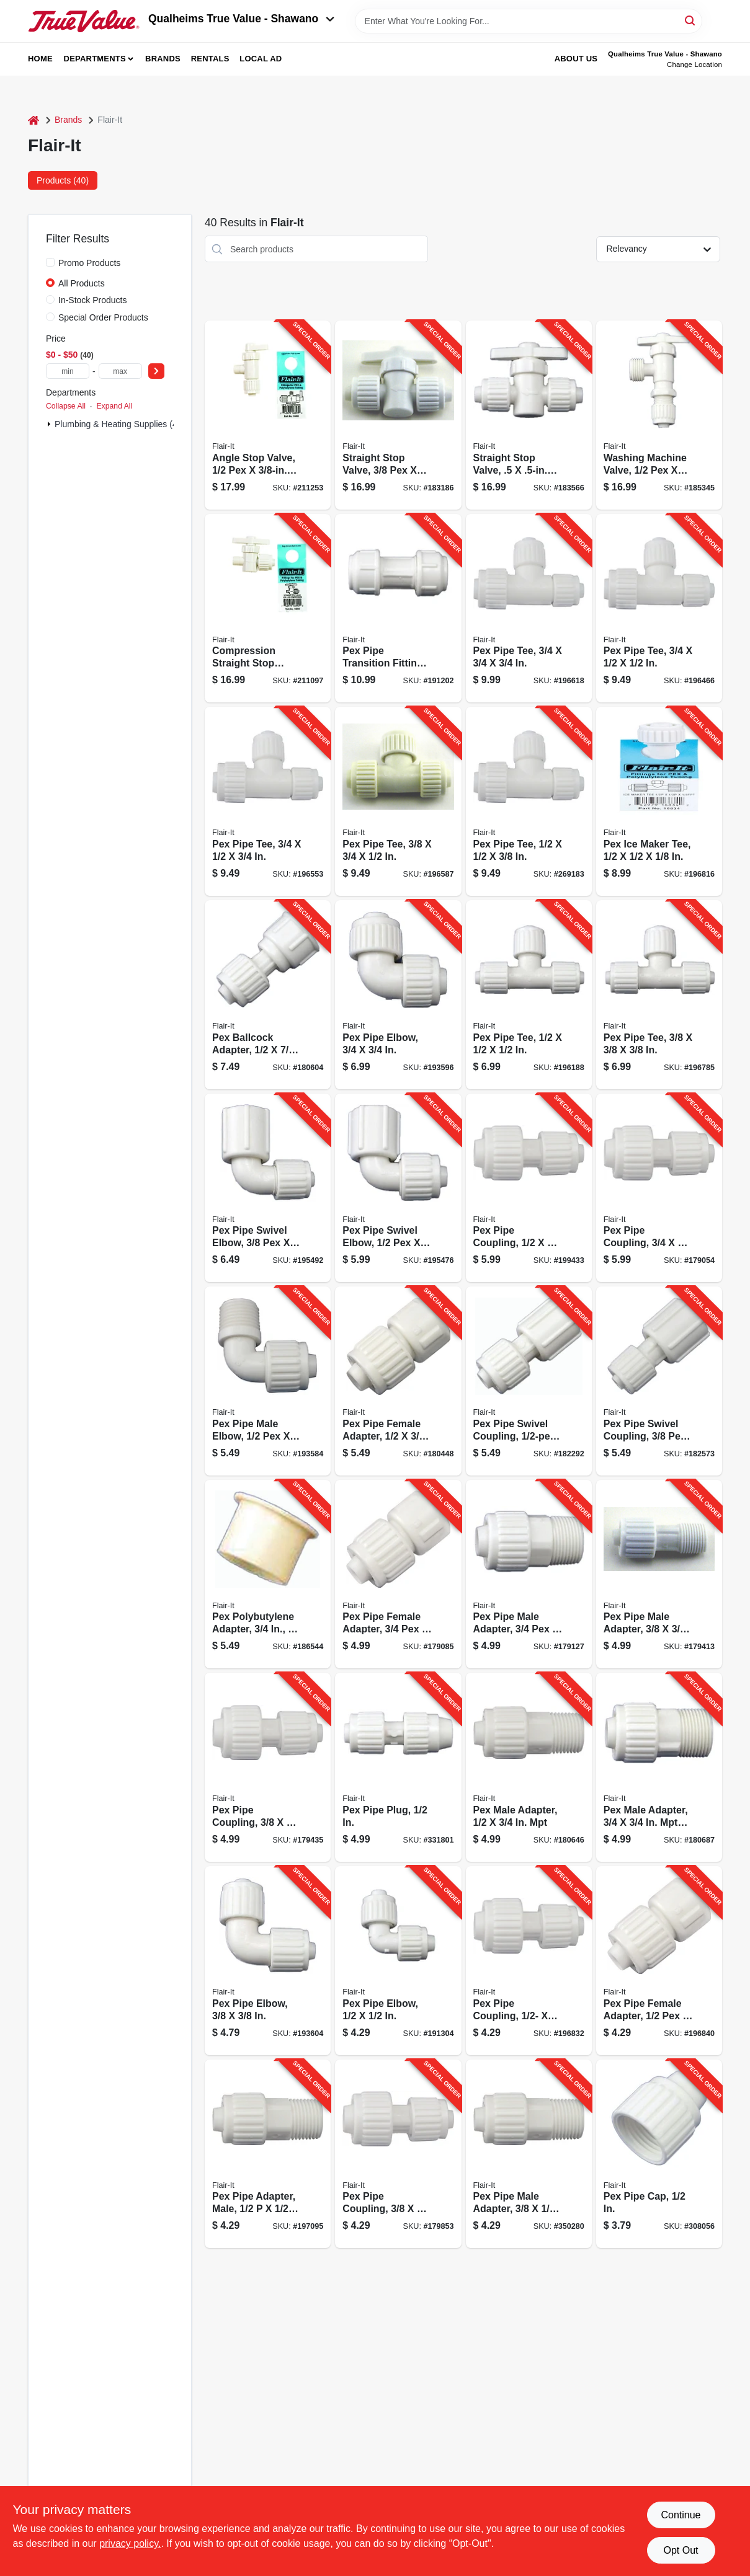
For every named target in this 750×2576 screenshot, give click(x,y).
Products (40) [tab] (63, 180)
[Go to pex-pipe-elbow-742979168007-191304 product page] (398, 1960)
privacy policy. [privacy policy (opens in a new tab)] (130, 2543)
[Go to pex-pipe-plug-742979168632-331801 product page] (398, 1767)
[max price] (120, 371)
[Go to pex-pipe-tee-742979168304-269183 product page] (529, 801)
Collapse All (66, 406)
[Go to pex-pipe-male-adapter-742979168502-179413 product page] (659, 1574)
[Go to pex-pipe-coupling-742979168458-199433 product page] (529, 1188)
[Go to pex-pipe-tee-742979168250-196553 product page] (268, 801)
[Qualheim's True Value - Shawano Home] (84, 21)
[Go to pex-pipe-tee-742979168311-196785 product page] (659, 994)
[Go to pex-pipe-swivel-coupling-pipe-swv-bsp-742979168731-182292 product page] (529, 1381)
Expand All (114, 406)
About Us (576, 58)
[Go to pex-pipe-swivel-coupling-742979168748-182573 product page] (659, 1381)
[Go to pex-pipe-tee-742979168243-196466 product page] (659, 608)
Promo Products (89, 263)
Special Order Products (103, 317)
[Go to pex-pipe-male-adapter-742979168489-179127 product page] (529, 1574)
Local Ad (260, 58)
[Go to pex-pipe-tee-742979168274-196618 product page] (529, 608)
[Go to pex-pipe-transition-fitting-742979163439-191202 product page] (398, 608)
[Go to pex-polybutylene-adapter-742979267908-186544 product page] (268, 1574)
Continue (680, 2515)
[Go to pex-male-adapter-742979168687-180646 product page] (529, 1767)
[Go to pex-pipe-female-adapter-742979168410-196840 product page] (659, 1960)
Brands (163, 58)
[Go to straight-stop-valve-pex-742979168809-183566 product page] (529, 415)
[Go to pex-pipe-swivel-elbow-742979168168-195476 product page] (398, 1188)
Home (40, 58)
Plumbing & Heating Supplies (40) (120, 424)
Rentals (210, 58)
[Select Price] (156, 371)
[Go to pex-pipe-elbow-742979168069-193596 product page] (398, 994)
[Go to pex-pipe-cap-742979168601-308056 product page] (659, 2154)
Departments (95, 58)
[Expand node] (49, 424)
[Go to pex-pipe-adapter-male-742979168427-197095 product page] (268, 2154)
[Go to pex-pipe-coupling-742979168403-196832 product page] (529, 1960)
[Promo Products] (50, 262)
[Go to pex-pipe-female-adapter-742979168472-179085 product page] (398, 1574)
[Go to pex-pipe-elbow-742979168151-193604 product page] (268, 1960)
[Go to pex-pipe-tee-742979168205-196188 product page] (529, 994)
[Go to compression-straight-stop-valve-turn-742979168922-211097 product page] (268, 608)
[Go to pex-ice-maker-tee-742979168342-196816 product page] (659, 801)
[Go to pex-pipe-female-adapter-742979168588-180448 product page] (398, 1381)
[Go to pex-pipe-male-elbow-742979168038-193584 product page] (268, 1381)
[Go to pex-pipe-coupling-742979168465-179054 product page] (659, 1188)
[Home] (33, 119)
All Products (81, 283)
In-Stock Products (92, 300)
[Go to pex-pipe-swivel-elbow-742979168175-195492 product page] (268, 1188)
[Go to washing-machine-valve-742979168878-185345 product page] (659, 415)
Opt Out (680, 2550)
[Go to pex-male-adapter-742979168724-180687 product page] (659, 1767)
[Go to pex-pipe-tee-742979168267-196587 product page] (398, 801)
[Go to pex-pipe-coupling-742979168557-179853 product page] (398, 2154)
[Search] (691, 20)
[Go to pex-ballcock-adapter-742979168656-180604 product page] (268, 994)
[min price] (67, 371)
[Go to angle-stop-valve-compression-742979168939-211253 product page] (268, 415)
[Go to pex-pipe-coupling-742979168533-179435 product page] (268, 1767)
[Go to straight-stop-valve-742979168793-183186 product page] (398, 415)
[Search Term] (528, 21)
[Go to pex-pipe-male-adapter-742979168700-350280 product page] (529, 2154)
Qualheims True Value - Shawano (241, 18)
